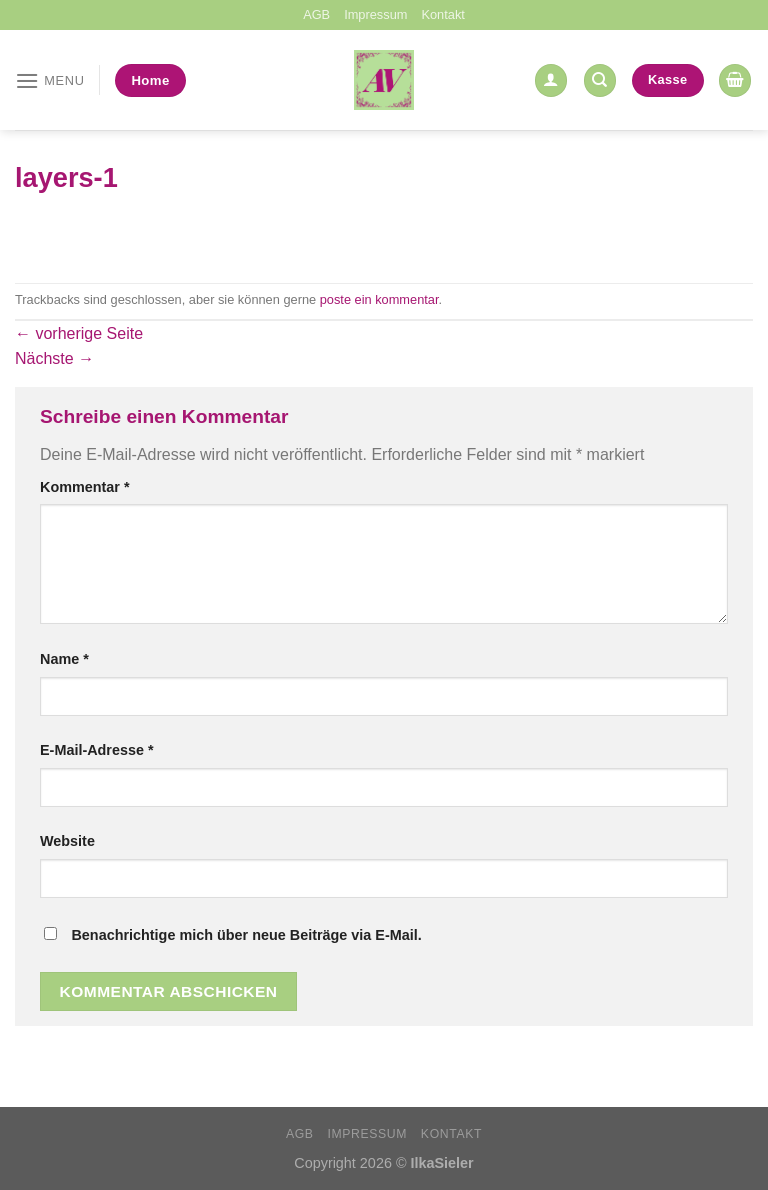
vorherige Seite (79, 333)
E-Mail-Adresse (97, 750)
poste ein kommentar (379, 299)
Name (64, 659)
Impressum (375, 14)
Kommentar (85, 487)
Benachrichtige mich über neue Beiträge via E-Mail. (246, 935)
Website (67, 841)
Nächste (54, 358)
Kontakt (442, 14)
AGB (316, 14)
